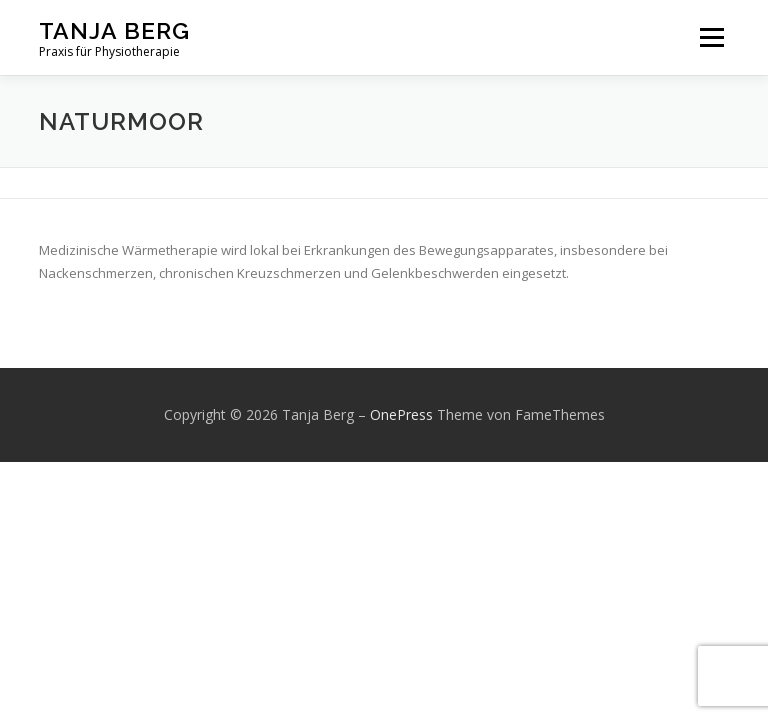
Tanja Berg (114, 30)
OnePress (401, 414)
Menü (711, 37)
